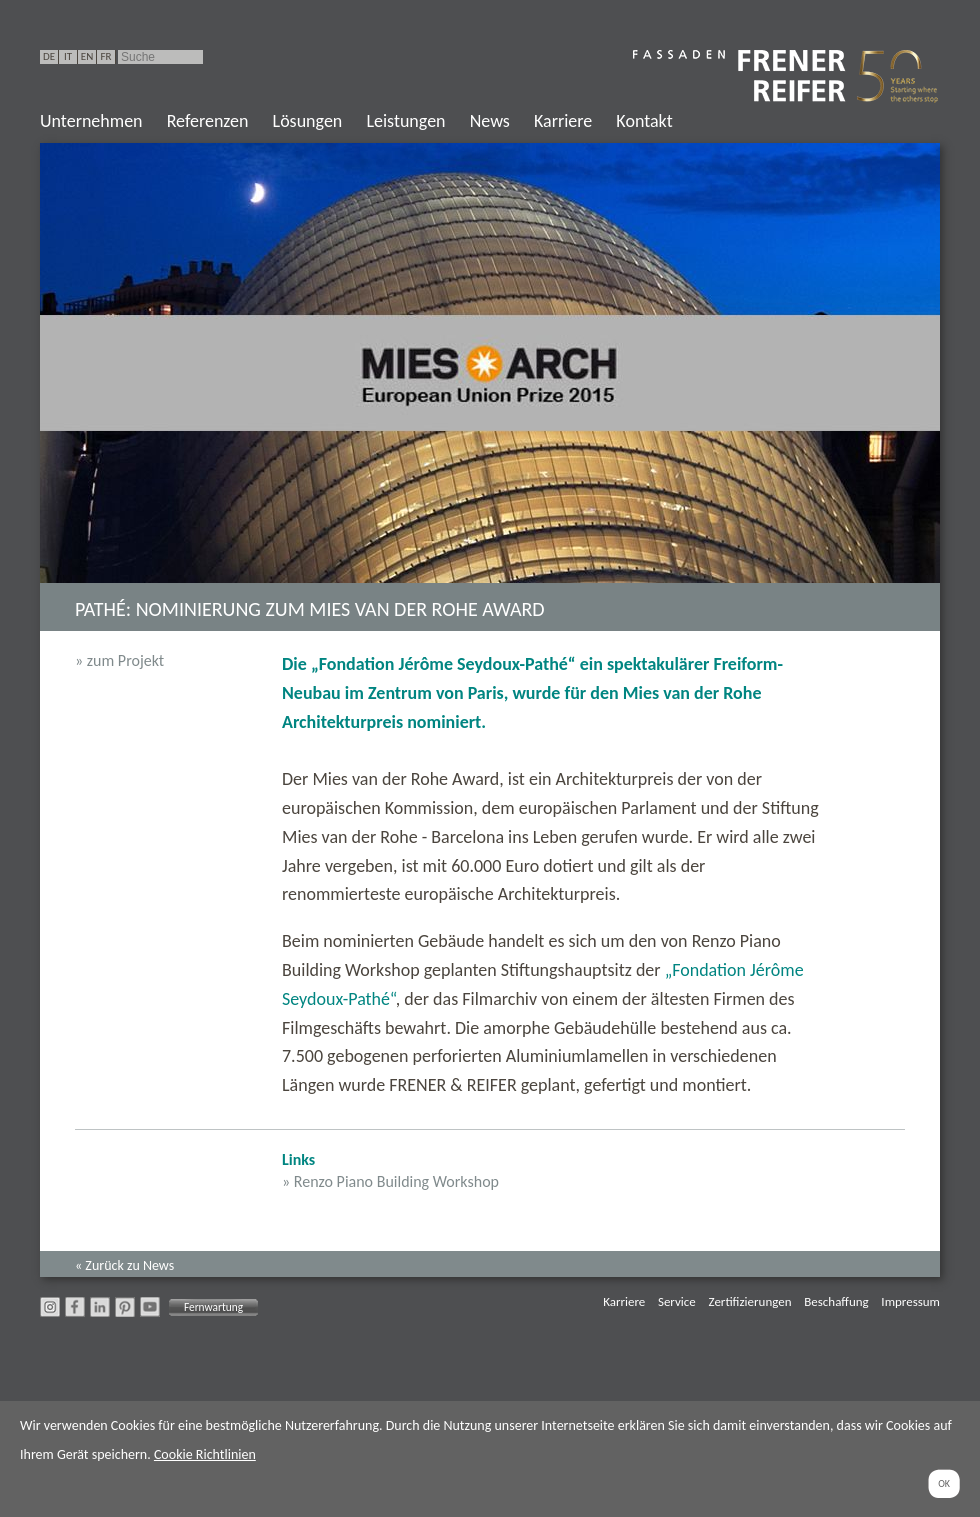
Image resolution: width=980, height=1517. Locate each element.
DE (49, 56)
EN (87, 56)
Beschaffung (836, 1301)
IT (68, 56)
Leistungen (405, 121)
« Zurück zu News (124, 1265)
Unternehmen (91, 121)
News (490, 121)
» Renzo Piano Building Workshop (390, 1181)
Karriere (563, 121)
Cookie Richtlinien (205, 1454)
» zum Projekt (119, 660)
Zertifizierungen (750, 1301)
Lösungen (308, 121)
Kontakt (644, 121)
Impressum (910, 1301)
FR (105, 56)
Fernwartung (213, 1307)
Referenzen (208, 121)
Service (677, 1301)
